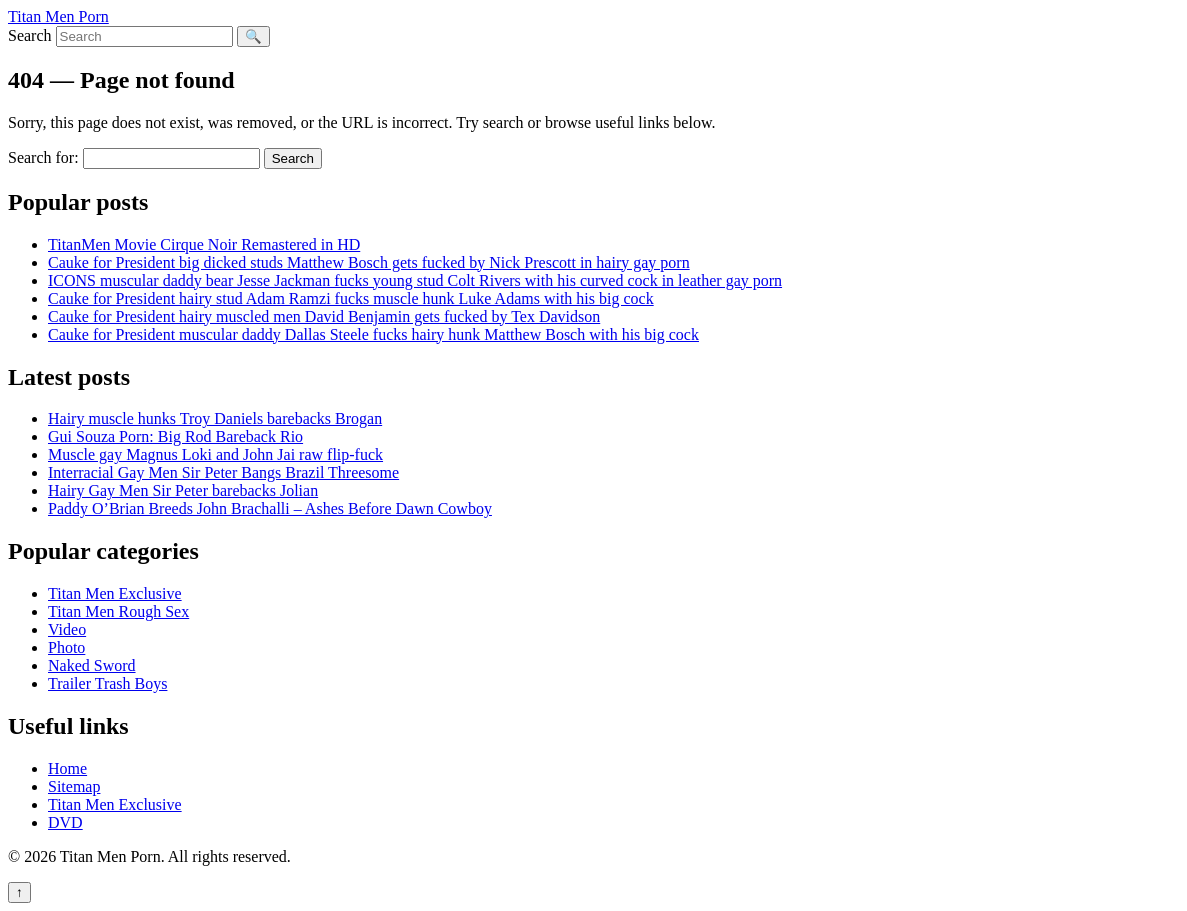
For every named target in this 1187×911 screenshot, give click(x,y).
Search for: (43, 157)
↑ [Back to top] (19, 892)
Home (67, 768)
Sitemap (74, 786)
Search (30, 35)
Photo (66, 647)
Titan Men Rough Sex (118, 611)
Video (67, 629)
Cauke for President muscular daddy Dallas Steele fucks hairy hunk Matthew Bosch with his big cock (373, 334)
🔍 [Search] (253, 36)
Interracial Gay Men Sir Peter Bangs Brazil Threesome (223, 472)
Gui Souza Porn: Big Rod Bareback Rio (175, 436)
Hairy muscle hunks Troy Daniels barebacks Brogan (215, 418)
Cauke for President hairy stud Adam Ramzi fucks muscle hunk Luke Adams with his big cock (351, 298)
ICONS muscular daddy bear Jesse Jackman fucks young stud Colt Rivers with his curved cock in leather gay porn (415, 280)
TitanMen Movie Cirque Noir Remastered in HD (204, 244)
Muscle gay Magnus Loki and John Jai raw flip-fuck (215, 454)
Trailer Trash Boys (107, 683)
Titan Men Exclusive (115, 593)
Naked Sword (92, 665)
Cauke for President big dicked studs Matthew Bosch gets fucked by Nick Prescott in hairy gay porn (369, 262)
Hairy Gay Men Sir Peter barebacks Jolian (183, 490)
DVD (65, 822)
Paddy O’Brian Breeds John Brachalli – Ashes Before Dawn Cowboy (270, 508)
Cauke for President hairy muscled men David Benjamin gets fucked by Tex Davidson (324, 316)
